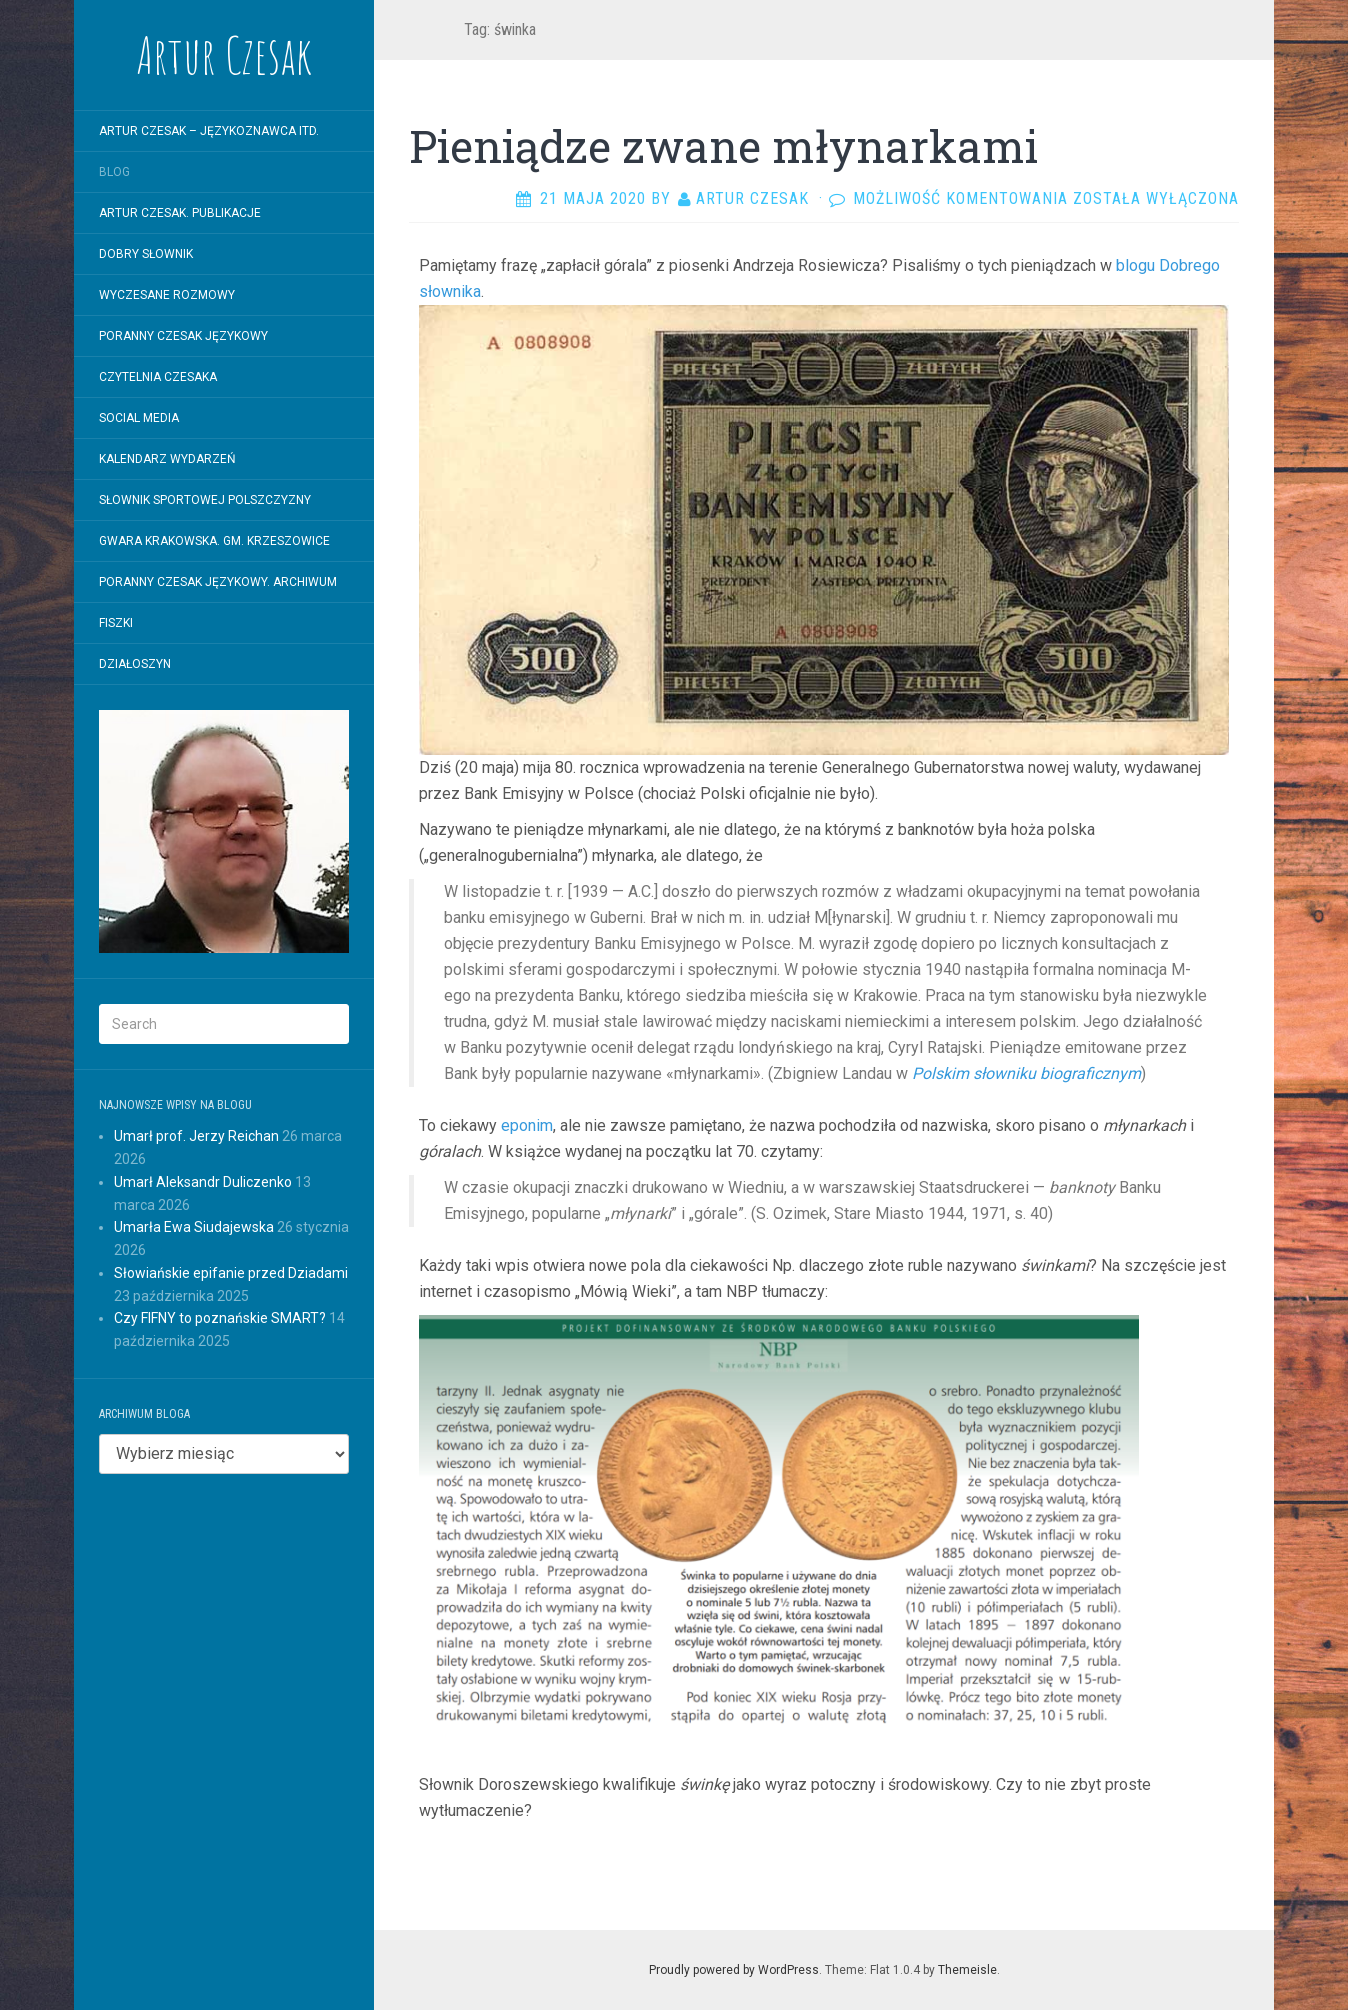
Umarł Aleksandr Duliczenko (203, 1182)
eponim (527, 1125)
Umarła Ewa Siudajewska (194, 1227)
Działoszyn (135, 664)
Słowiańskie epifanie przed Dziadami (231, 1273)
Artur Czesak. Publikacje (180, 213)
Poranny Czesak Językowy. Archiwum (218, 582)
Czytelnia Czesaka (158, 377)
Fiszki (116, 623)
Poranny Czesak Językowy (183, 336)
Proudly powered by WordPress (734, 1970)
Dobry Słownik (146, 254)
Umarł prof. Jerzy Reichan (196, 1136)
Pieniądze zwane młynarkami (723, 146)
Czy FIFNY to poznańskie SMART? (220, 1318)
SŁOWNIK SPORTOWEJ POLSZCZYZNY (205, 500)
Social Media (139, 418)
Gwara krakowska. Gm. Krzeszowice (214, 541)
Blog (114, 172)
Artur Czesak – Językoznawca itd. (209, 131)
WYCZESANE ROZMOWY (167, 295)
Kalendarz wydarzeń (167, 459)
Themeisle (967, 1970)
